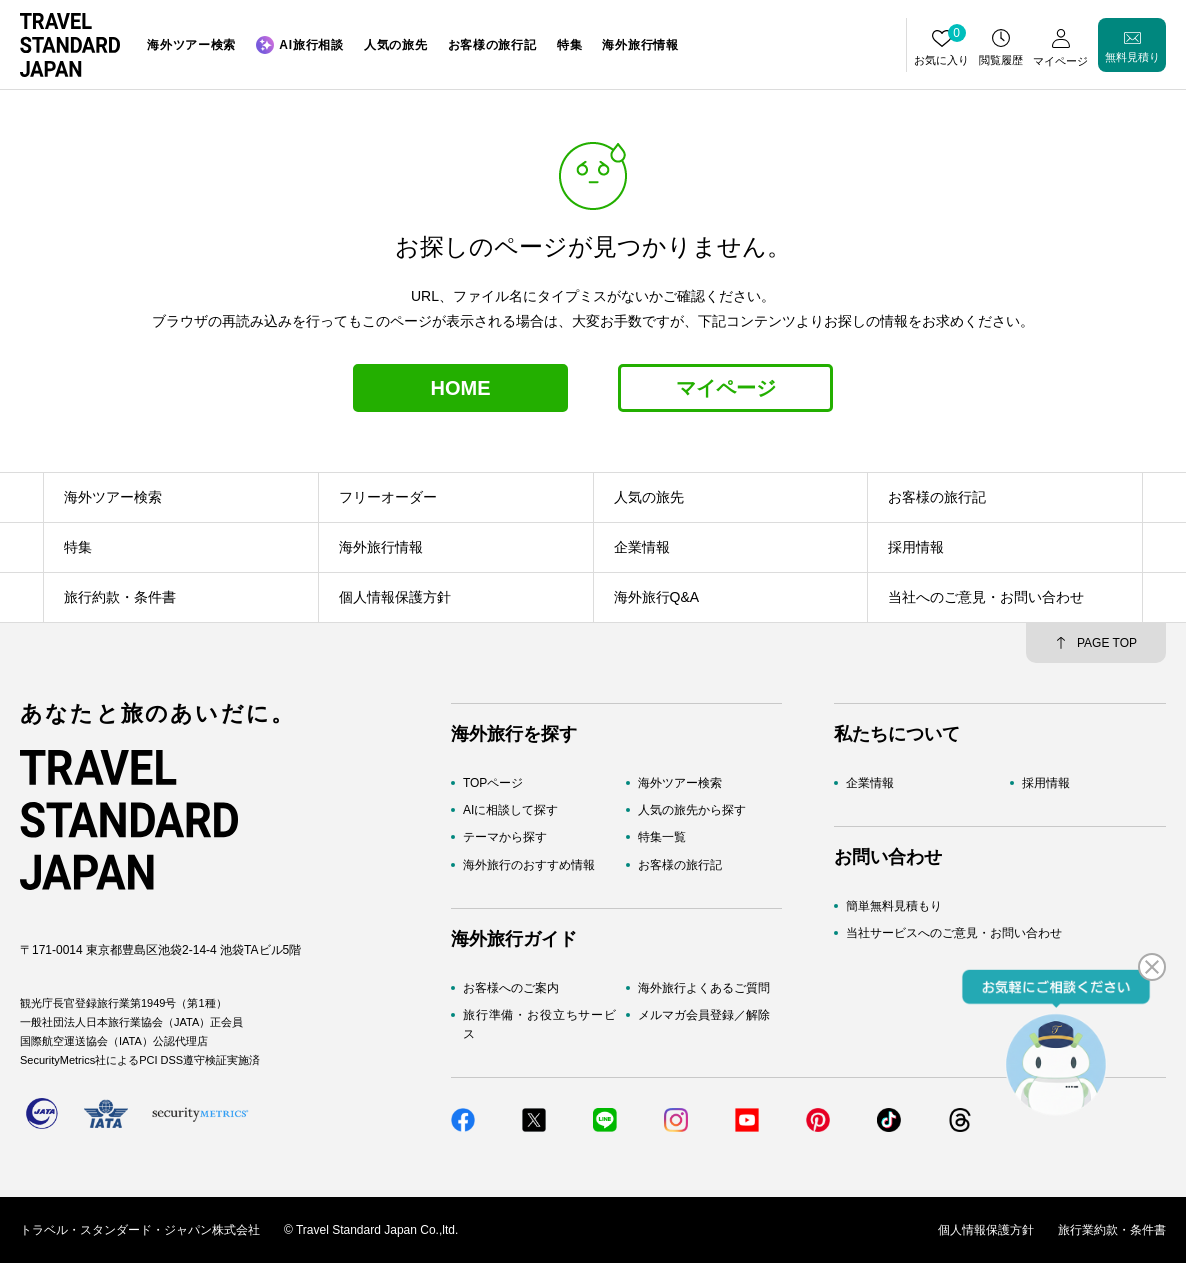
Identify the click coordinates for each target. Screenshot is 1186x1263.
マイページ (726, 388)
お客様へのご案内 (511, 988)
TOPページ (493, 783)
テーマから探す (505, 837)
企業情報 (870, 783)
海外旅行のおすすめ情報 (529, 865)
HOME (461, 388)
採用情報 (1046, 783)
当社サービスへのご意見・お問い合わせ (954, 933)
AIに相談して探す (510, 810)
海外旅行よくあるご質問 (704, 988)
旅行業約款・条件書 (1112, 1230)
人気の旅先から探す (692, 810)
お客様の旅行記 (680, 865)
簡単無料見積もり (894, 906)
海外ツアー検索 (680, 783)
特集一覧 (662, 837)
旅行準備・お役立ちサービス (539, 1024)
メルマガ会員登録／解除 (704, 1015)
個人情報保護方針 (986, 1230)
